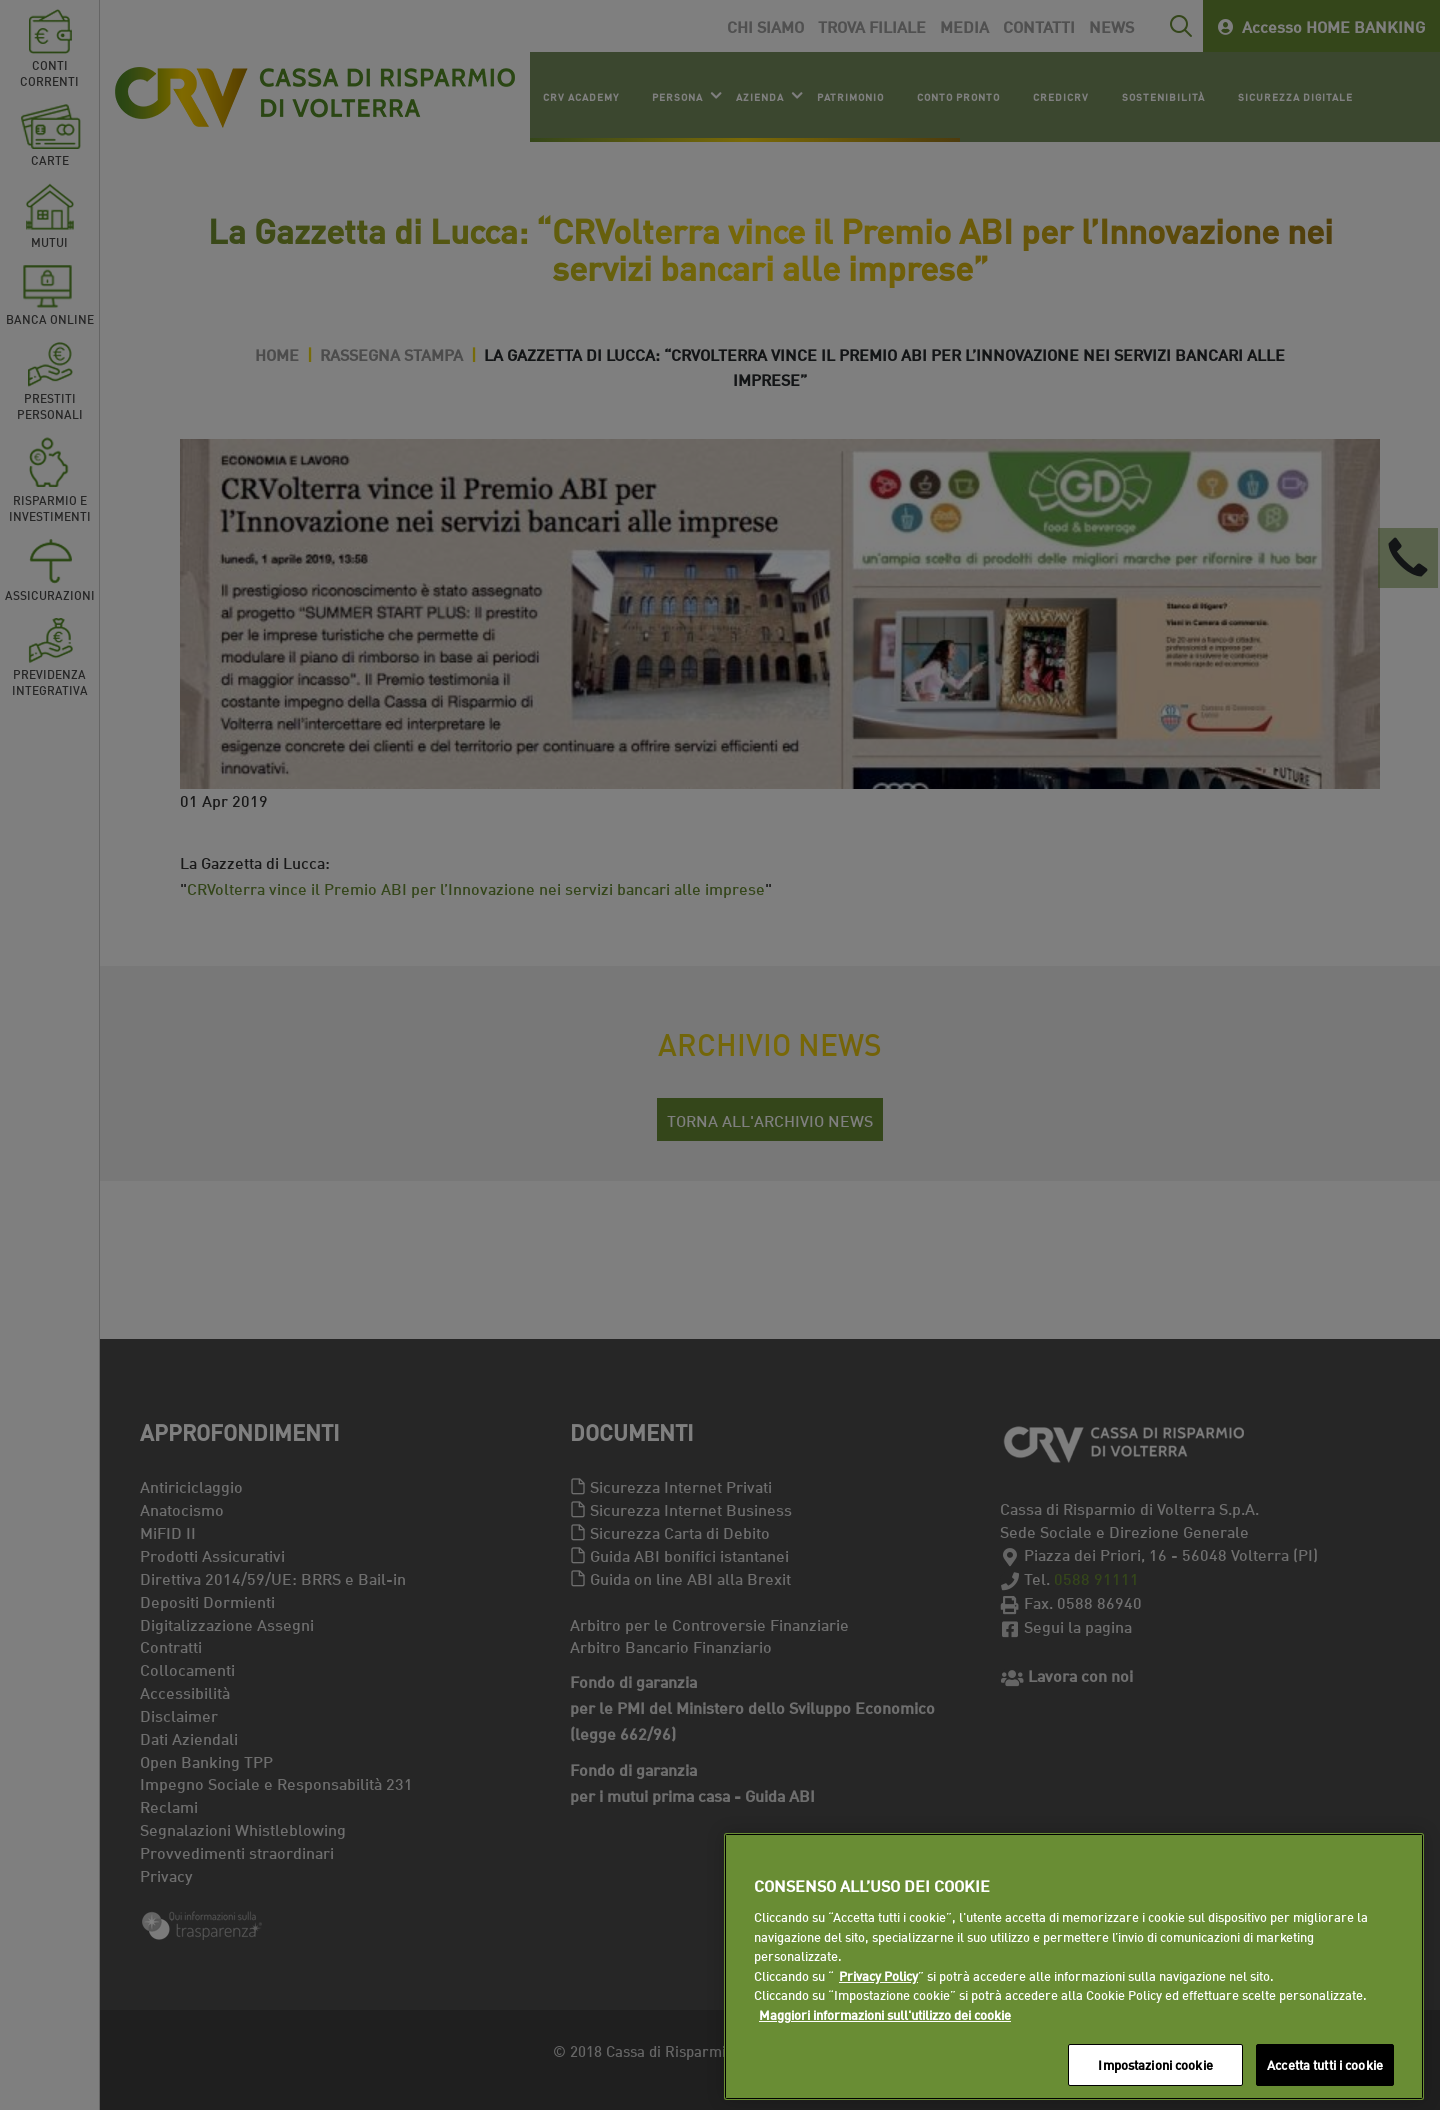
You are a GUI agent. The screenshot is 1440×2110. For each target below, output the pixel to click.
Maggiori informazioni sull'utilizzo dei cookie (885, 2014)
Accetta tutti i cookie (1325, 2064)
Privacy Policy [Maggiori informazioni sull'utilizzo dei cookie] (878, 1975)
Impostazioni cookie (1155, 2064)
